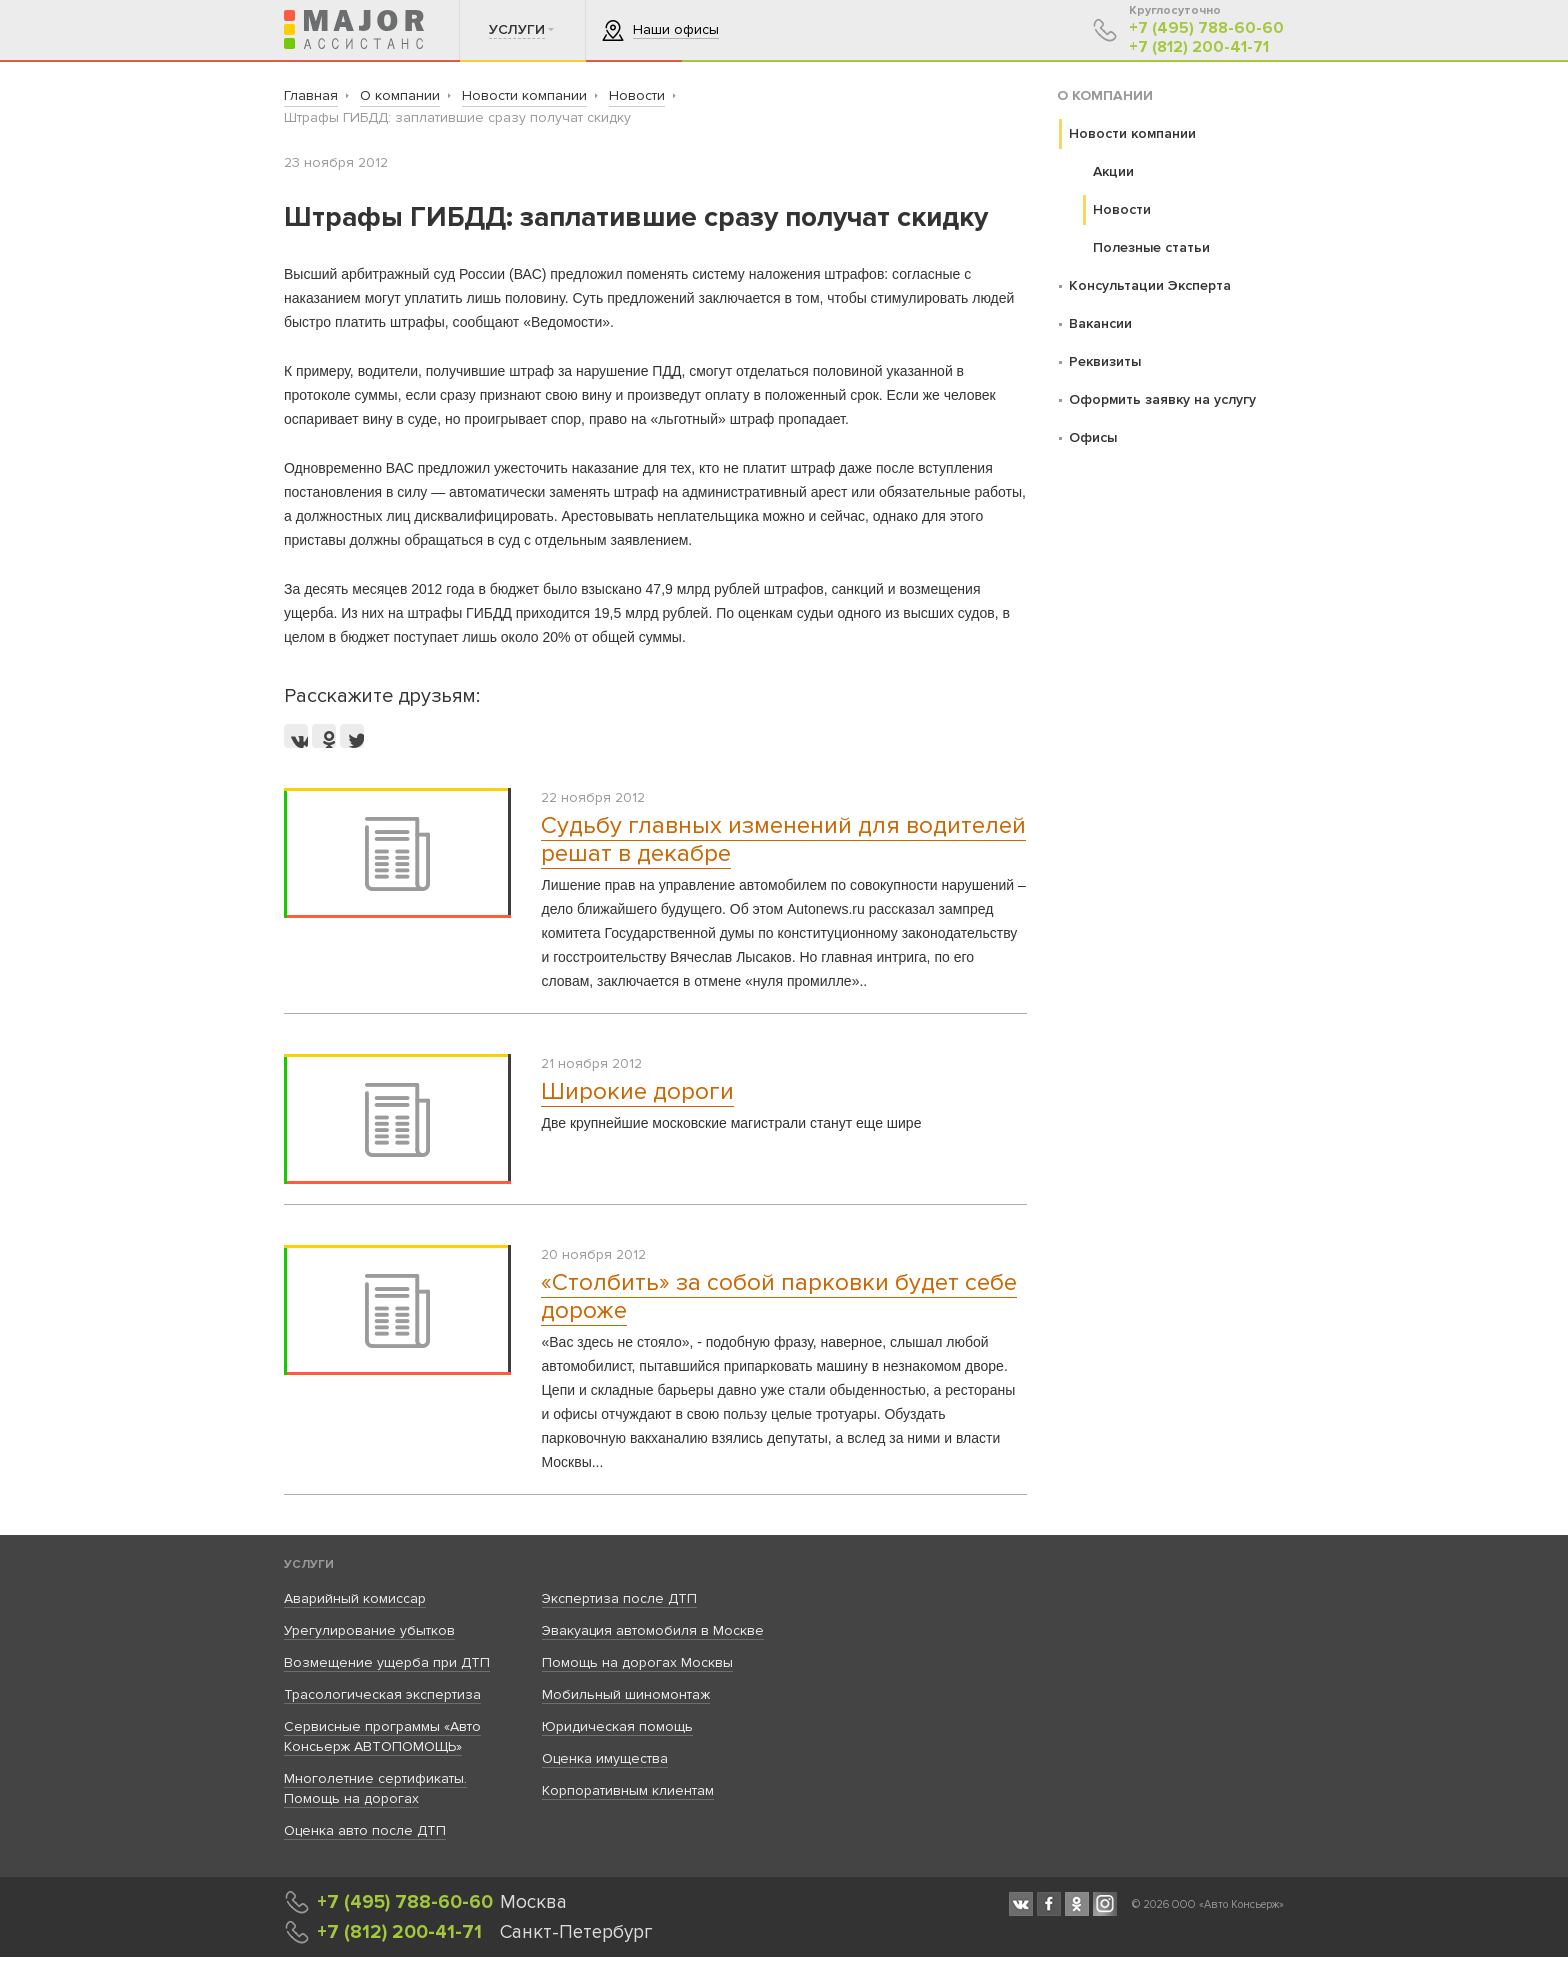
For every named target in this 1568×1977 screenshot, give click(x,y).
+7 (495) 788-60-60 (1206, 28)
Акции (1113, 171)
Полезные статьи (1151, 247)
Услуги (309, 1564)
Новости (1122, 209)
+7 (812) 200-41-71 (1199, 47)
